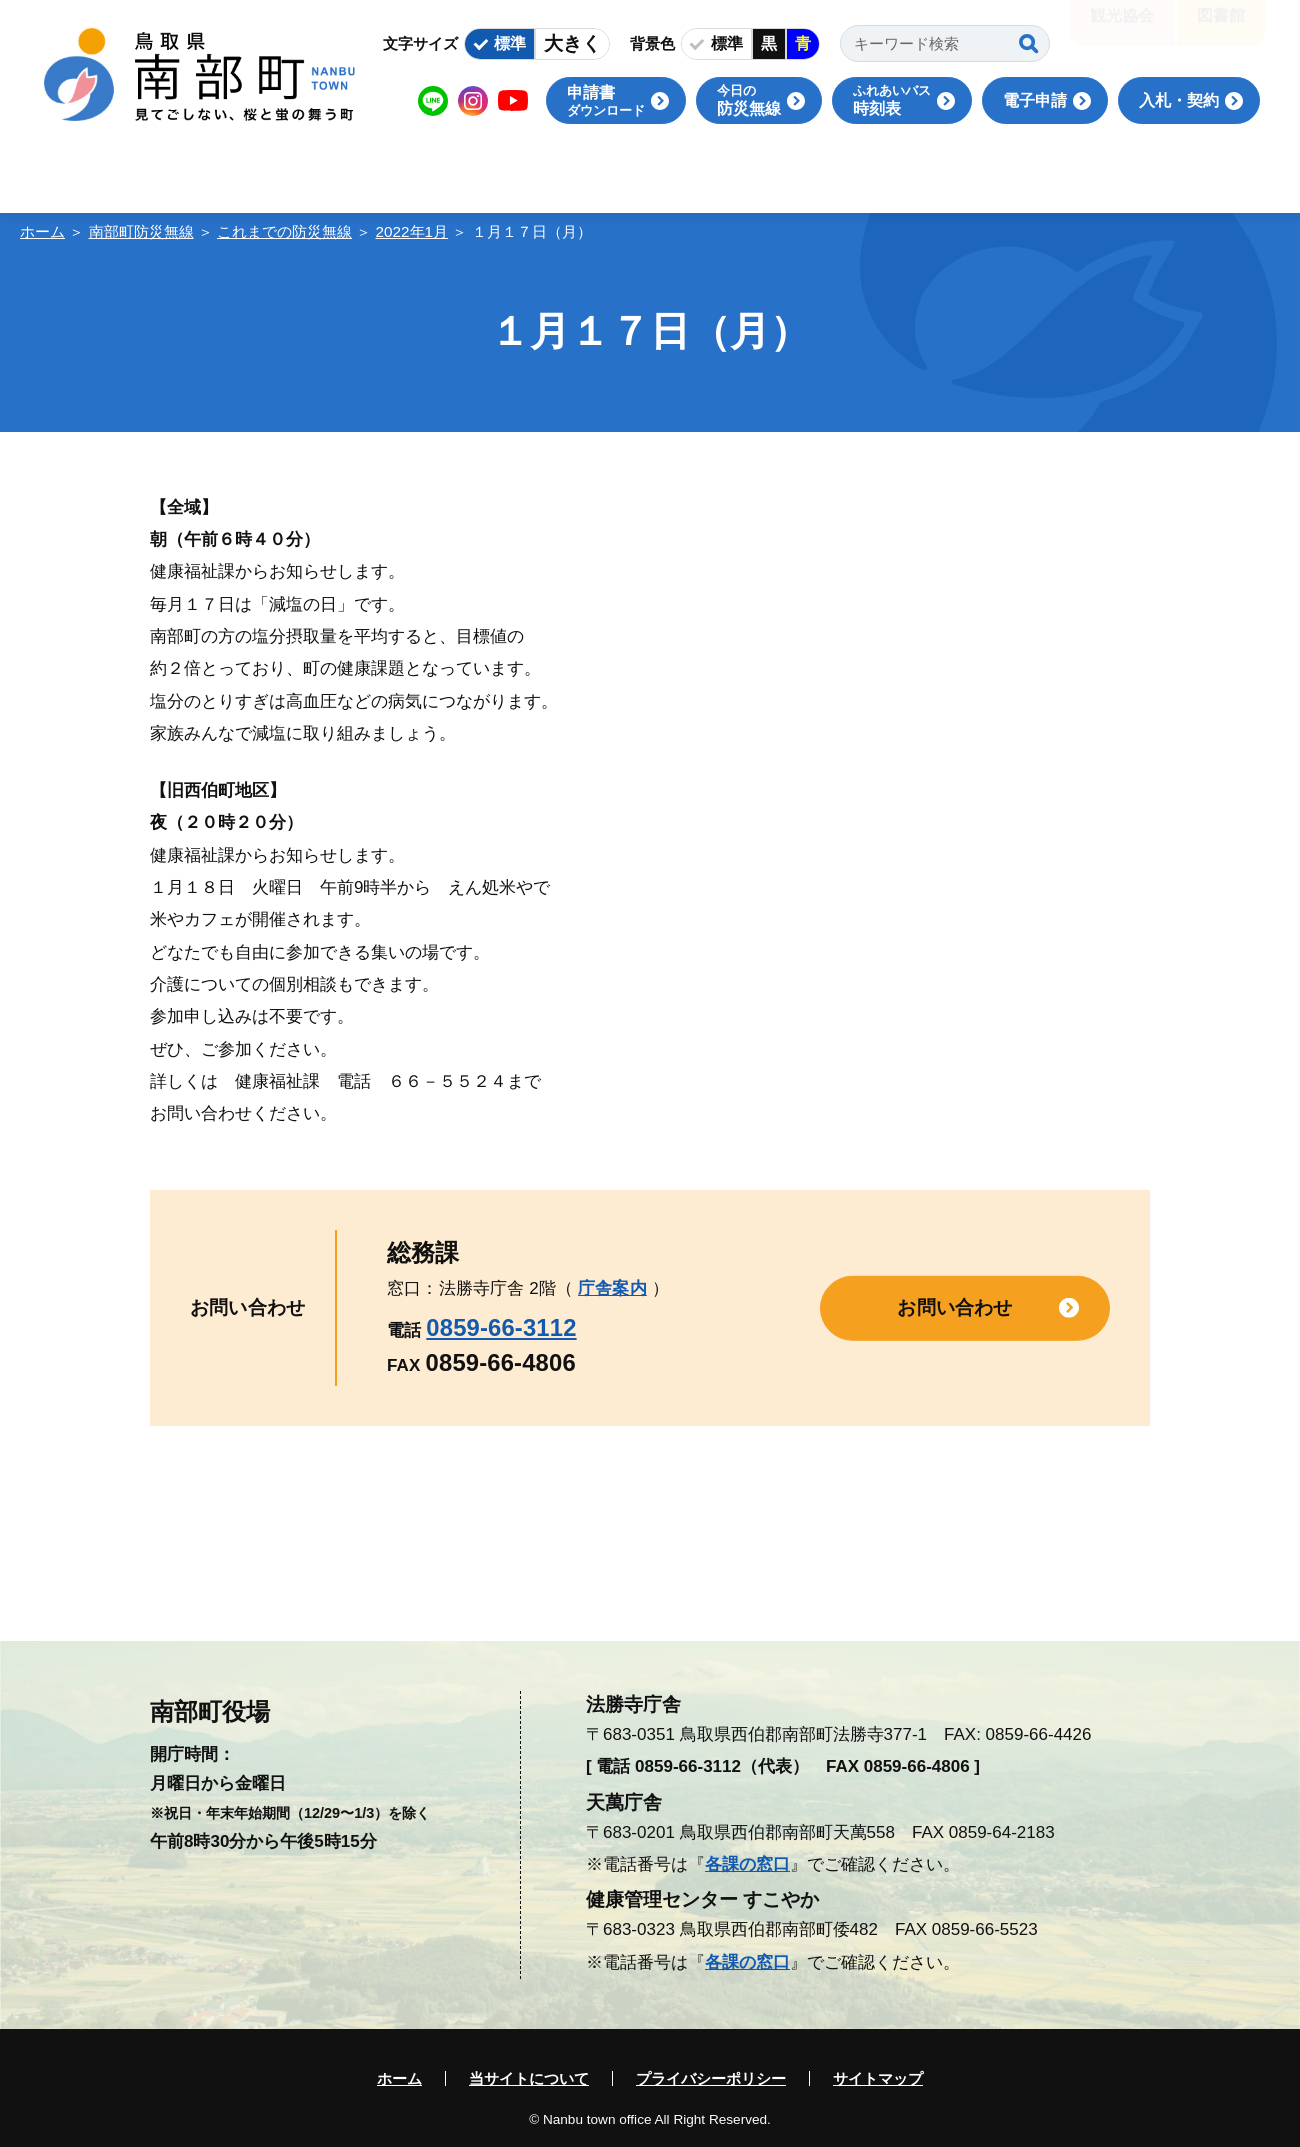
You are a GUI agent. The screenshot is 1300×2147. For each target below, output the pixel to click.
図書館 (1221, 29)
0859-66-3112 (501, 1327)
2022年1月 (412, 231)
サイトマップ (878, 2078)
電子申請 (1035, 100)
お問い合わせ (954, 1307)
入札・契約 (1179, 100)
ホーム (42, 231)
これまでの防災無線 (284, 231)
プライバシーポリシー (711, 2078)
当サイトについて (529, 2078)
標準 (510, 43)
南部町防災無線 (141, 231)
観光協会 (1122, 29)
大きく (572, 43)
